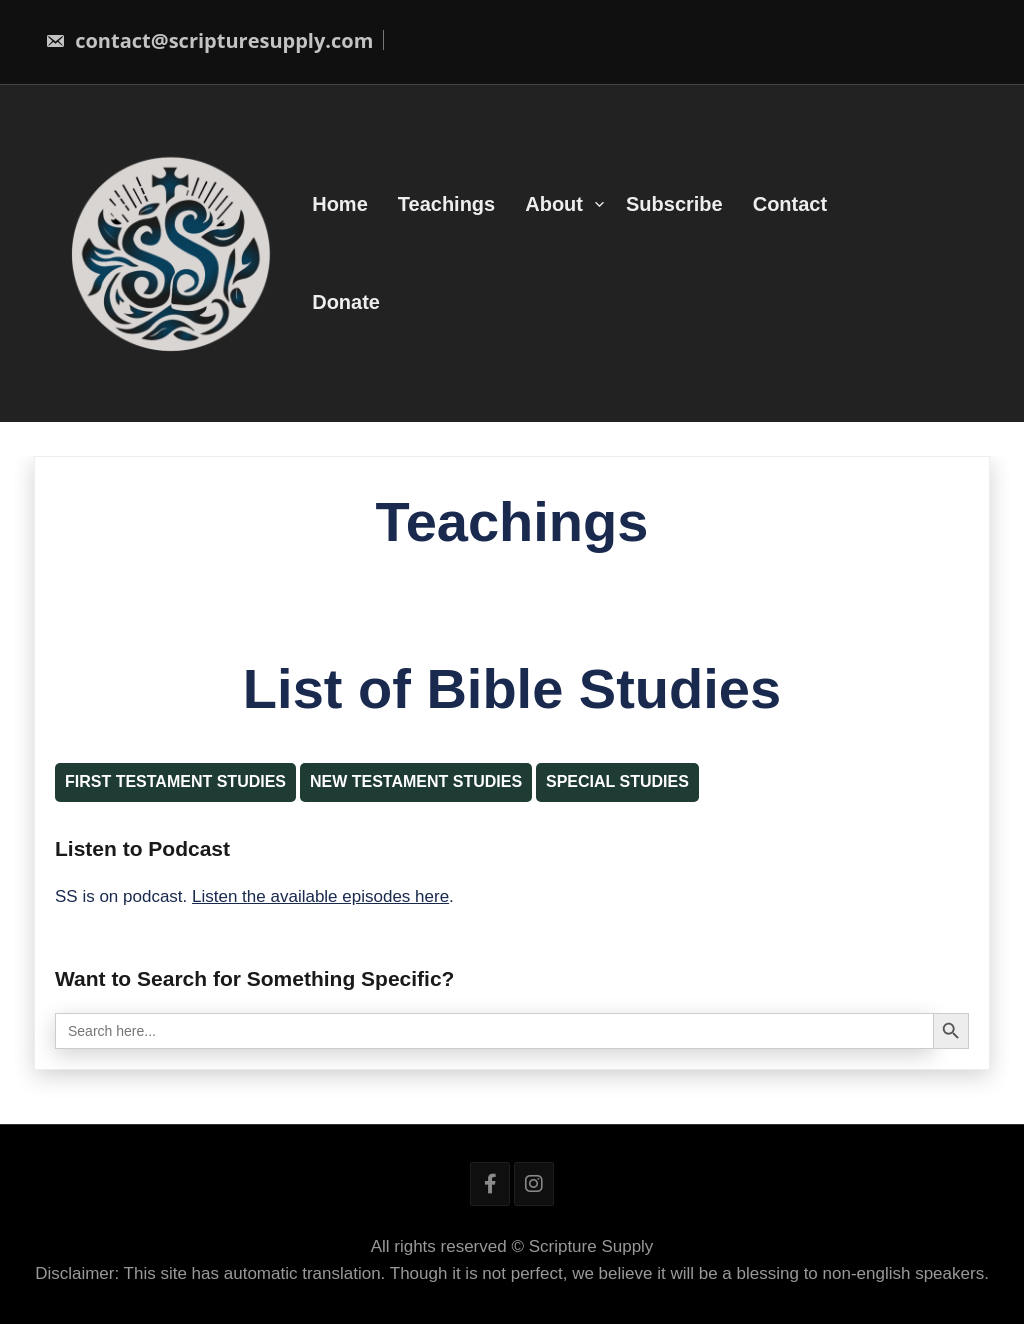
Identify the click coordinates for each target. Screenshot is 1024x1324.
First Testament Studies (175, 781)
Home (340, 204)
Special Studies (617, 781)
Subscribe (674, 204)
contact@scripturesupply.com (209, 40)
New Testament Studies (416, 781)
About (554, 204)
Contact (790, 204)
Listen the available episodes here (320, 896)
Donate (346, 302)
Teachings (446, 204)
